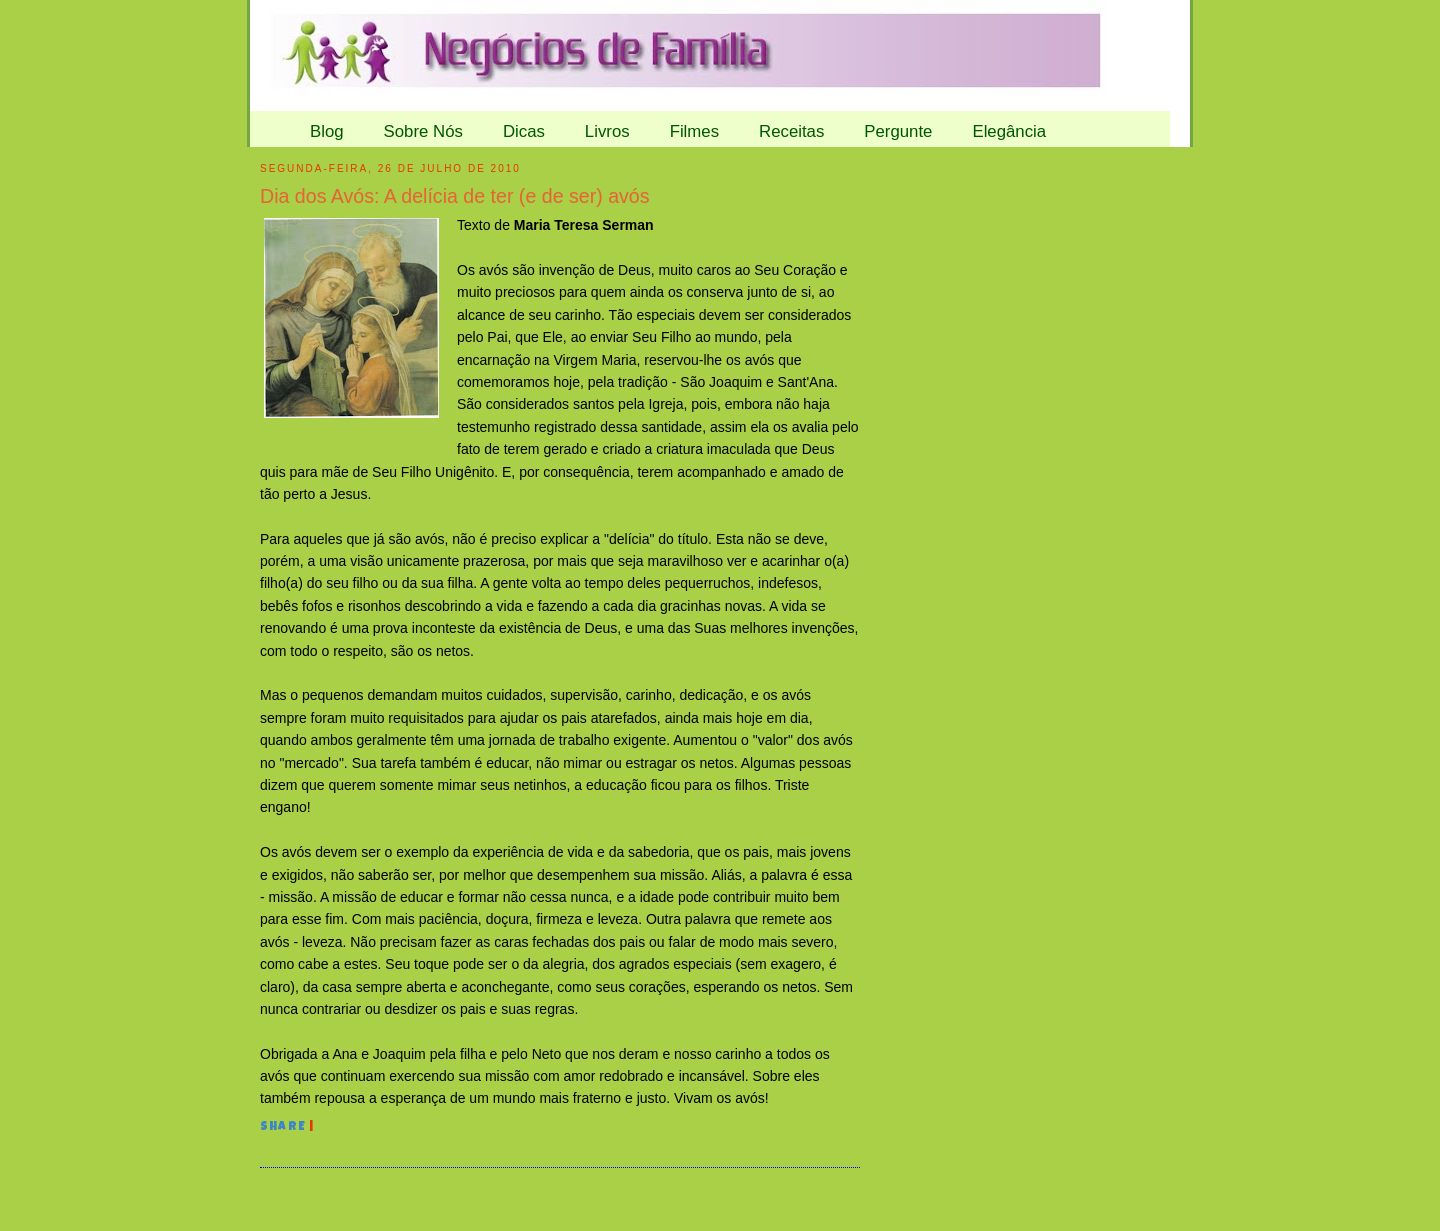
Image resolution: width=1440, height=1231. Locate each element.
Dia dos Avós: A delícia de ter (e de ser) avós (455, 196)
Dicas (524, 131)
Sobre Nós (423, 131)
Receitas (791, 131)
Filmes (694, 131)
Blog (327, 131)
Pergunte (898, 131)
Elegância (1009, 131)
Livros (607, 131)
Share (283, 1128)
